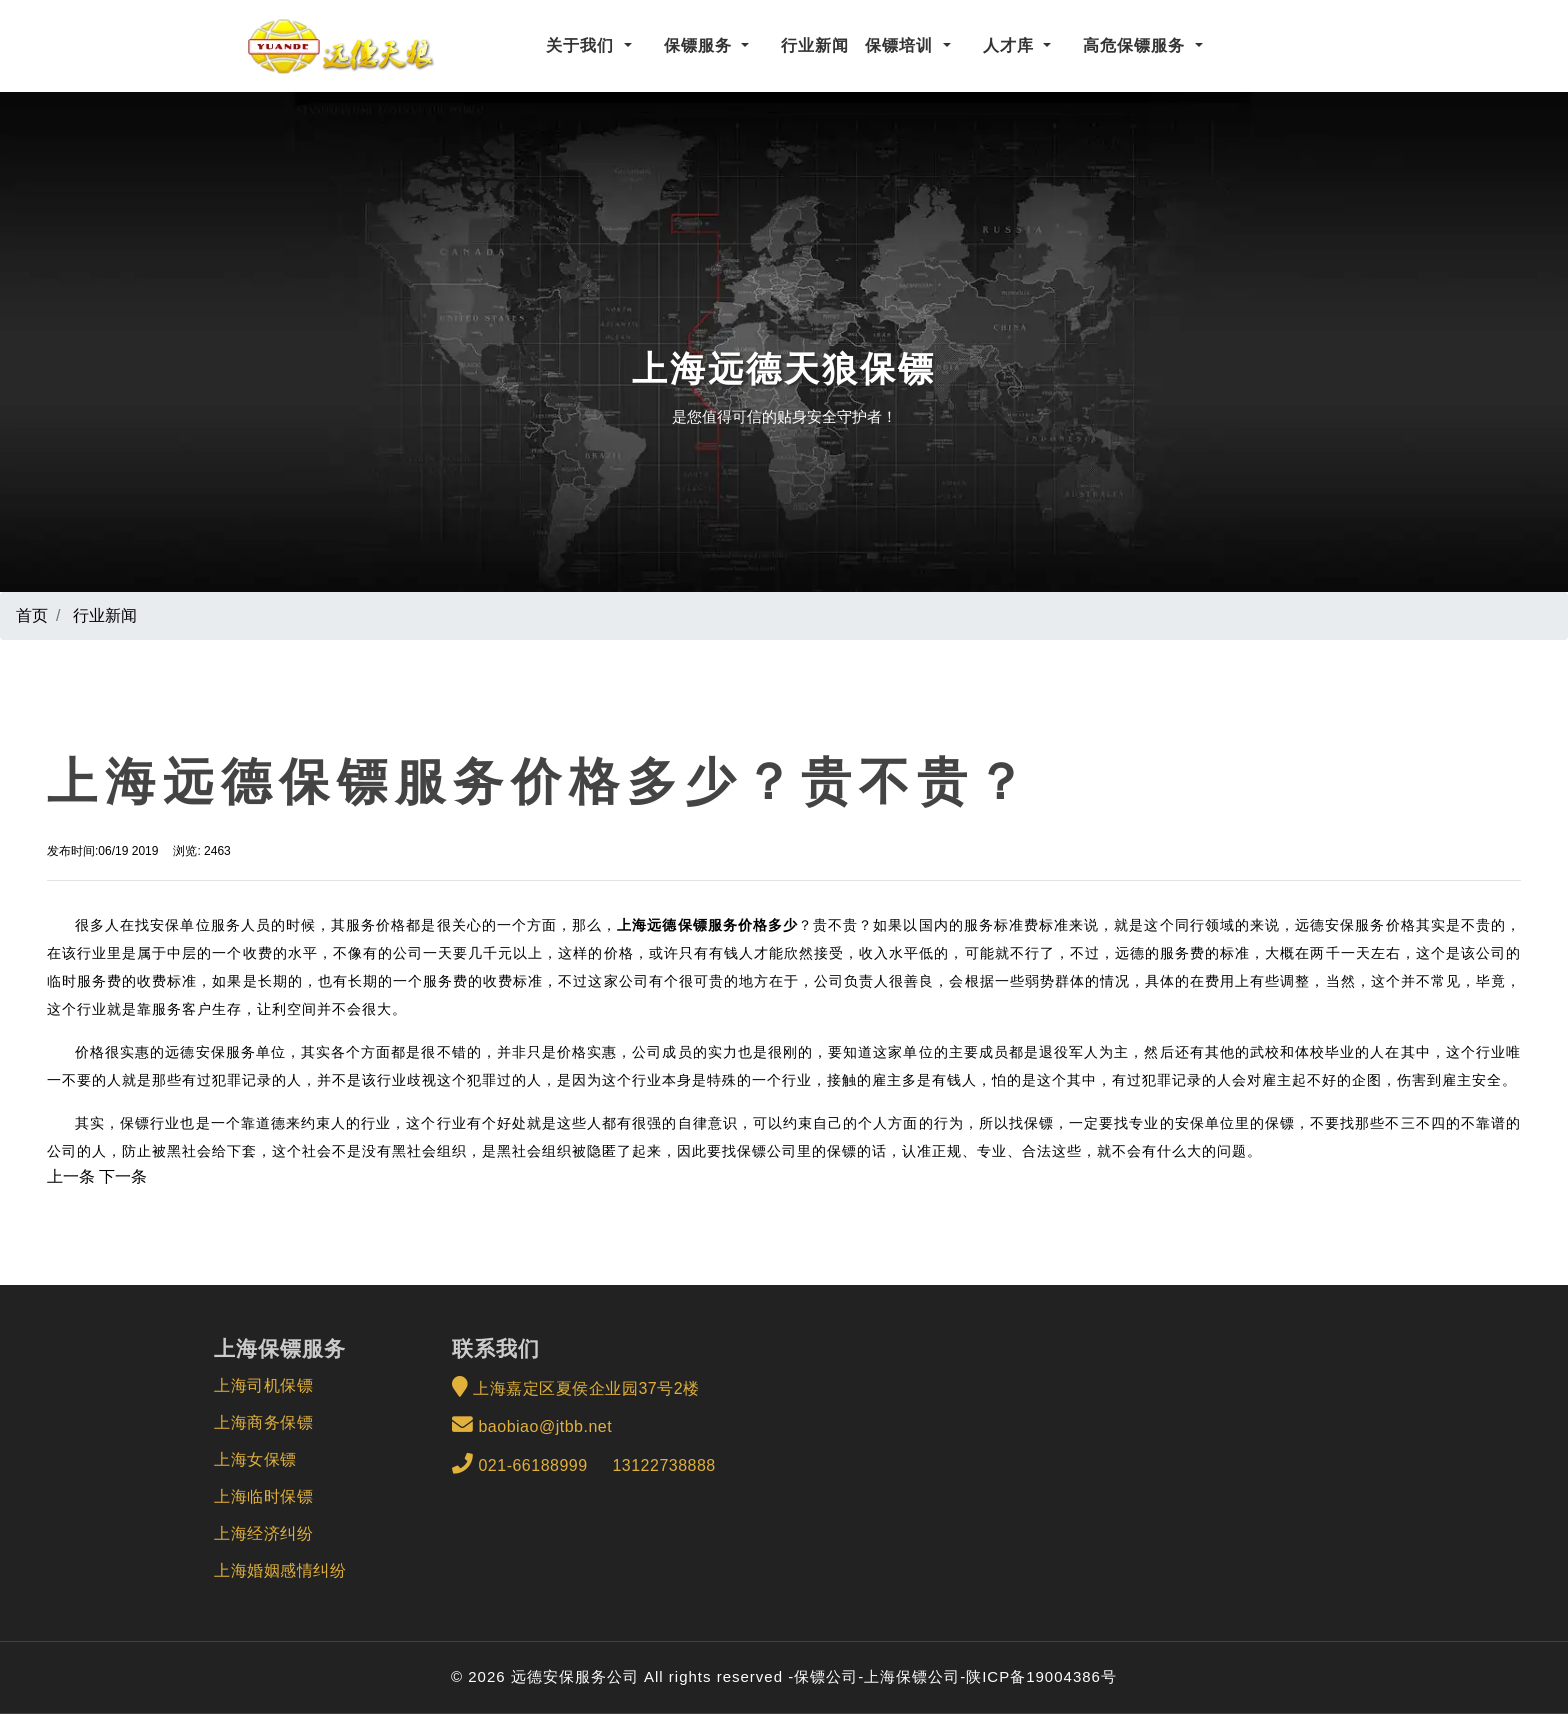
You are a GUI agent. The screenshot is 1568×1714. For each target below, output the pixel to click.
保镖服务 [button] (700, 45)
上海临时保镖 (263, 1496)
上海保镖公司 (912, 1676)
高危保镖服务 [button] (1136, 45)
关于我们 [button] (582, 45)
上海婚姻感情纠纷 (280, 1570)
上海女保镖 (255, 1459)
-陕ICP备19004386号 (1038, 1676)
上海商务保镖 (263, 1422)
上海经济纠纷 (263, 1533)
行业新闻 (815, 45)
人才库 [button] (1011, 45)
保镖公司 (826, 1676)
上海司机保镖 (263, 1385)
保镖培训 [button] (901, 45)
